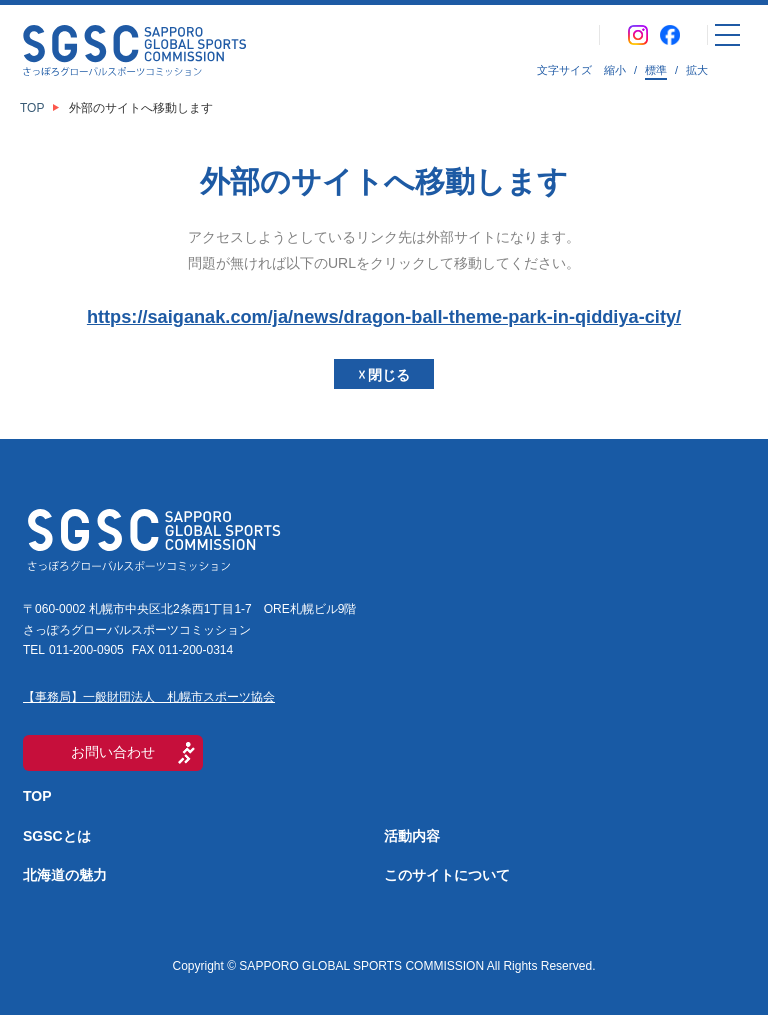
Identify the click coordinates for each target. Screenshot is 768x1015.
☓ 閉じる (384, 375)
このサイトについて (447, 875)
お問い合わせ (113, 752)
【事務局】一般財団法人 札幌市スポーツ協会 (149, 697)
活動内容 (412, 836)
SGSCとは (57, 836)
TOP (37, 796)
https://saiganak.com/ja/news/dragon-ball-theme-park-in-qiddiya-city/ (384, 317)
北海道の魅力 (65, 875)
